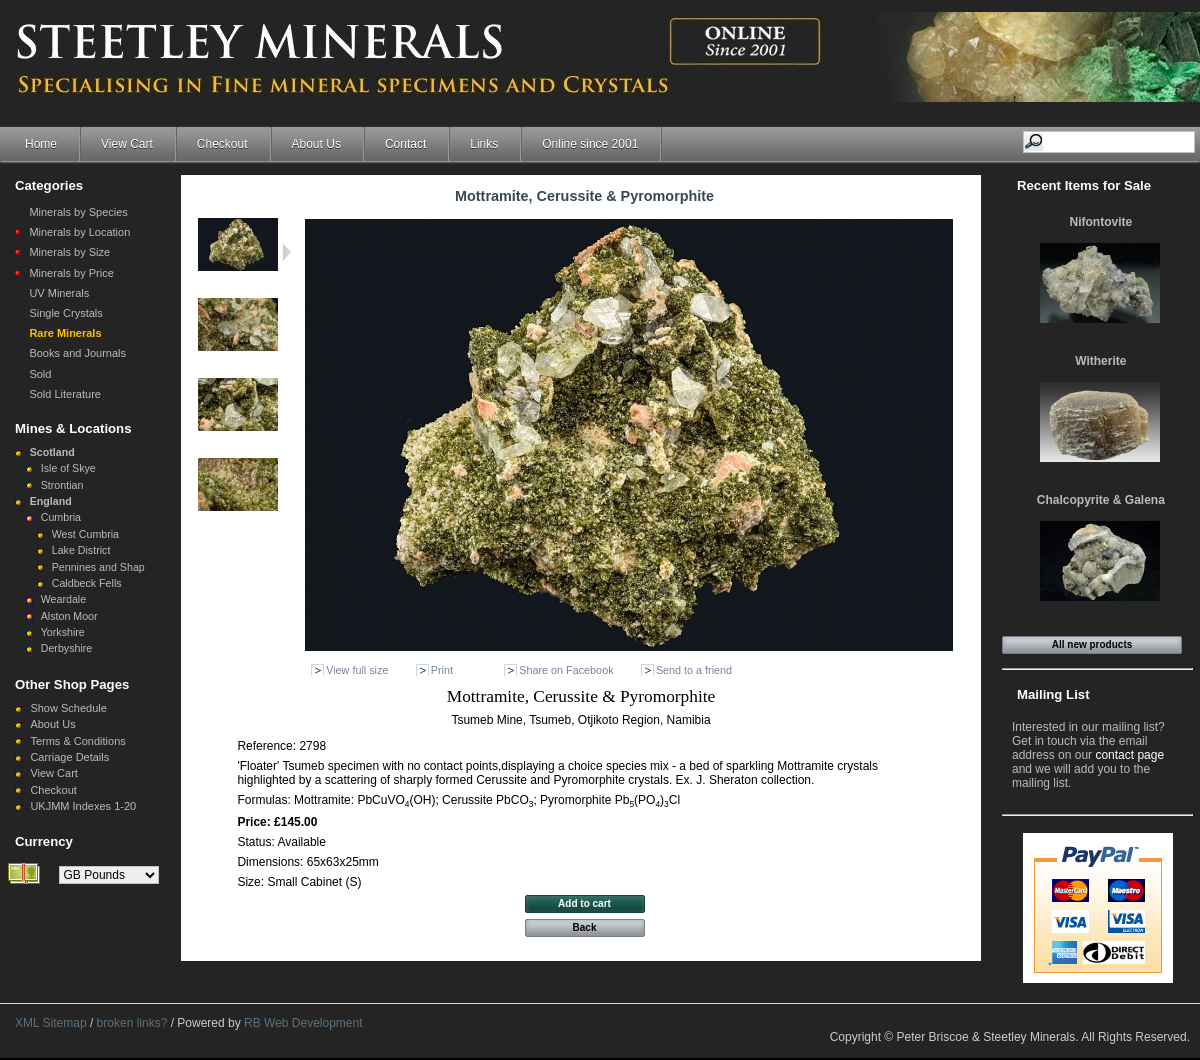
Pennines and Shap (98, 567)
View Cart (127, 144)
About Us (316, 144)
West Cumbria (85, 534)
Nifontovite (1101, 222)
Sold (40, 374)
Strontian (62, 485)
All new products (1092, 644)
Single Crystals (65, 313)
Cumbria (61, 517)
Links (484, 144)
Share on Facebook (566, 670)
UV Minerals (59, 293)
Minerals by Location (79, 232)
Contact (405, 144)
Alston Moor (69, 616)
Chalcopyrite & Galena (1101, 500)
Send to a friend (694, 670)
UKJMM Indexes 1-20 (83, 806)
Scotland (52, 452)
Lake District (81, 550)
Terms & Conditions (77, 741)
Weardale (63, 599)
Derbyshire (67, 648)
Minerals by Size (69, 252)
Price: (255, 822)
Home (41, 144)
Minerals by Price (71, 273)
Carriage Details (69, 757)
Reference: (268, 746)
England (51, 501)
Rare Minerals (65, 333)
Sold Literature (65, 394)
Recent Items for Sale (1084, 185)
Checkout (222, 144)
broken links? (132, 1023)
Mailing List (1053, 694)
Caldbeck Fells (87, 583)
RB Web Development (303, 1023)
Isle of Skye (68, 468)
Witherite (1100, 361)
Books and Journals (77, 353)
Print (442, 670)
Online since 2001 (590, 144)
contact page (1129, 755)
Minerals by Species (78, 212)
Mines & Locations (73, 428)
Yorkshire (63, 632)
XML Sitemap (51, 1023)
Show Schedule (68, 708)
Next (286, 252)
